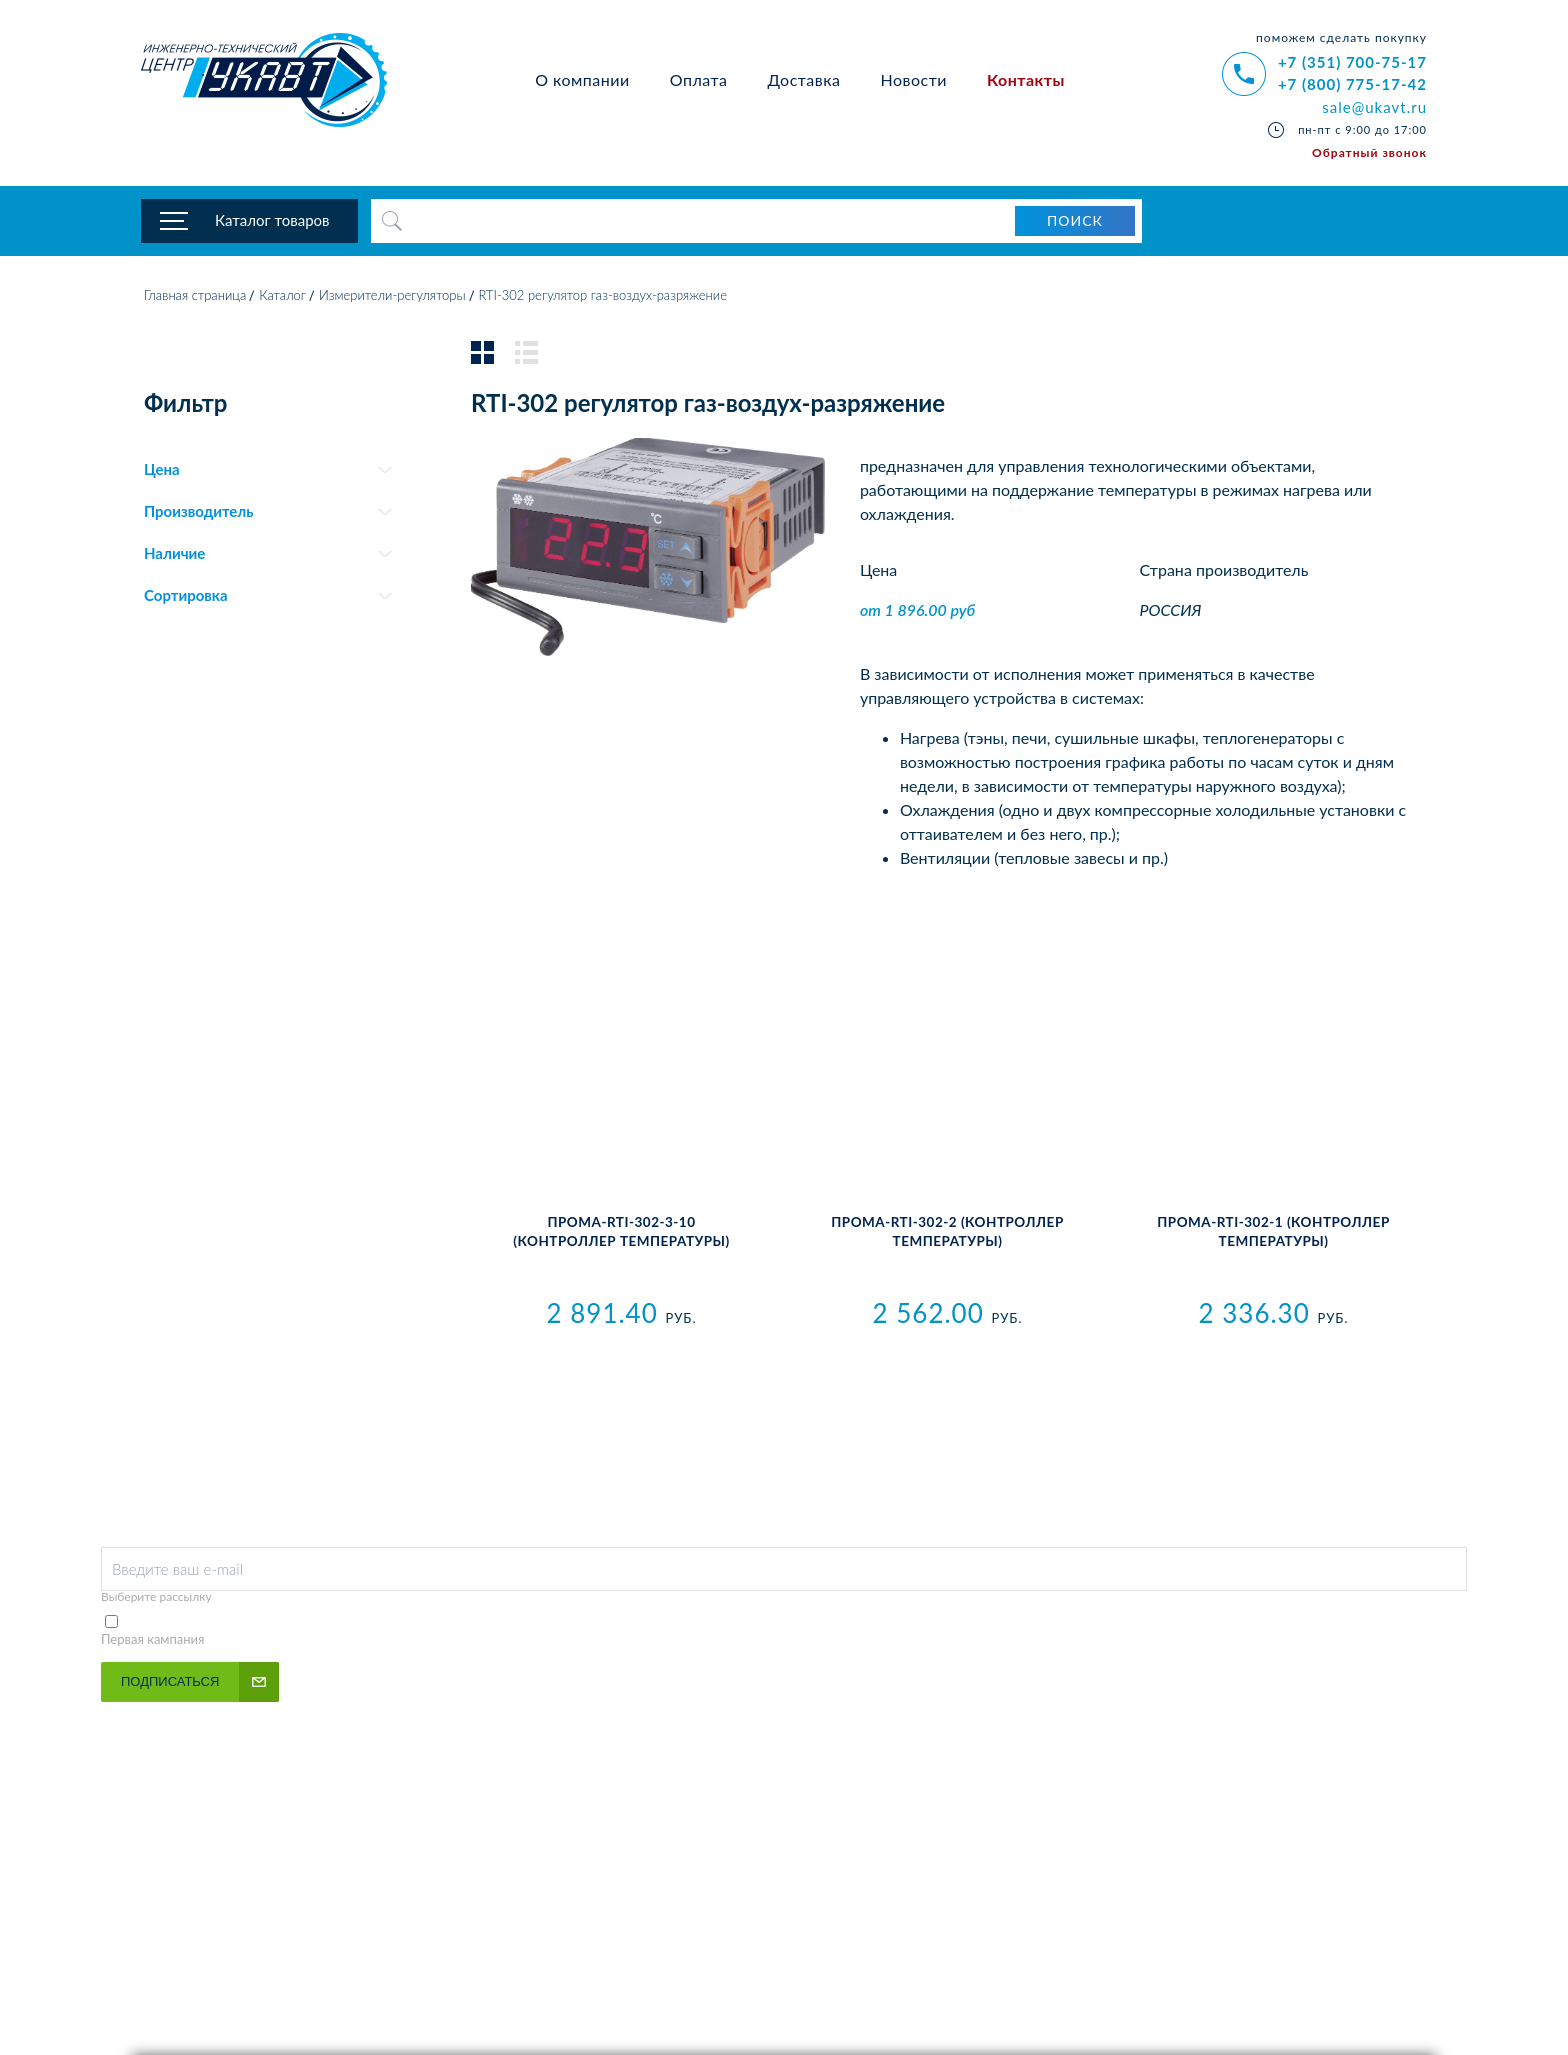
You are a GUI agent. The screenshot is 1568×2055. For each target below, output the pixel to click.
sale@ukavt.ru (1374, 107)
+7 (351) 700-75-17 (1352, 62)
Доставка (803, 79)
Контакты (1026, 79)
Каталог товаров (272, 220)
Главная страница (195, 295)
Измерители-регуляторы (392, 295)
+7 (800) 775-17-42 (1352, 84)
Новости (913, 79)
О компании (582, 79)
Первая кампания (153, 1639)
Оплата (699, 79)
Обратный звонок (1369, 152)
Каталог (282, 295)
